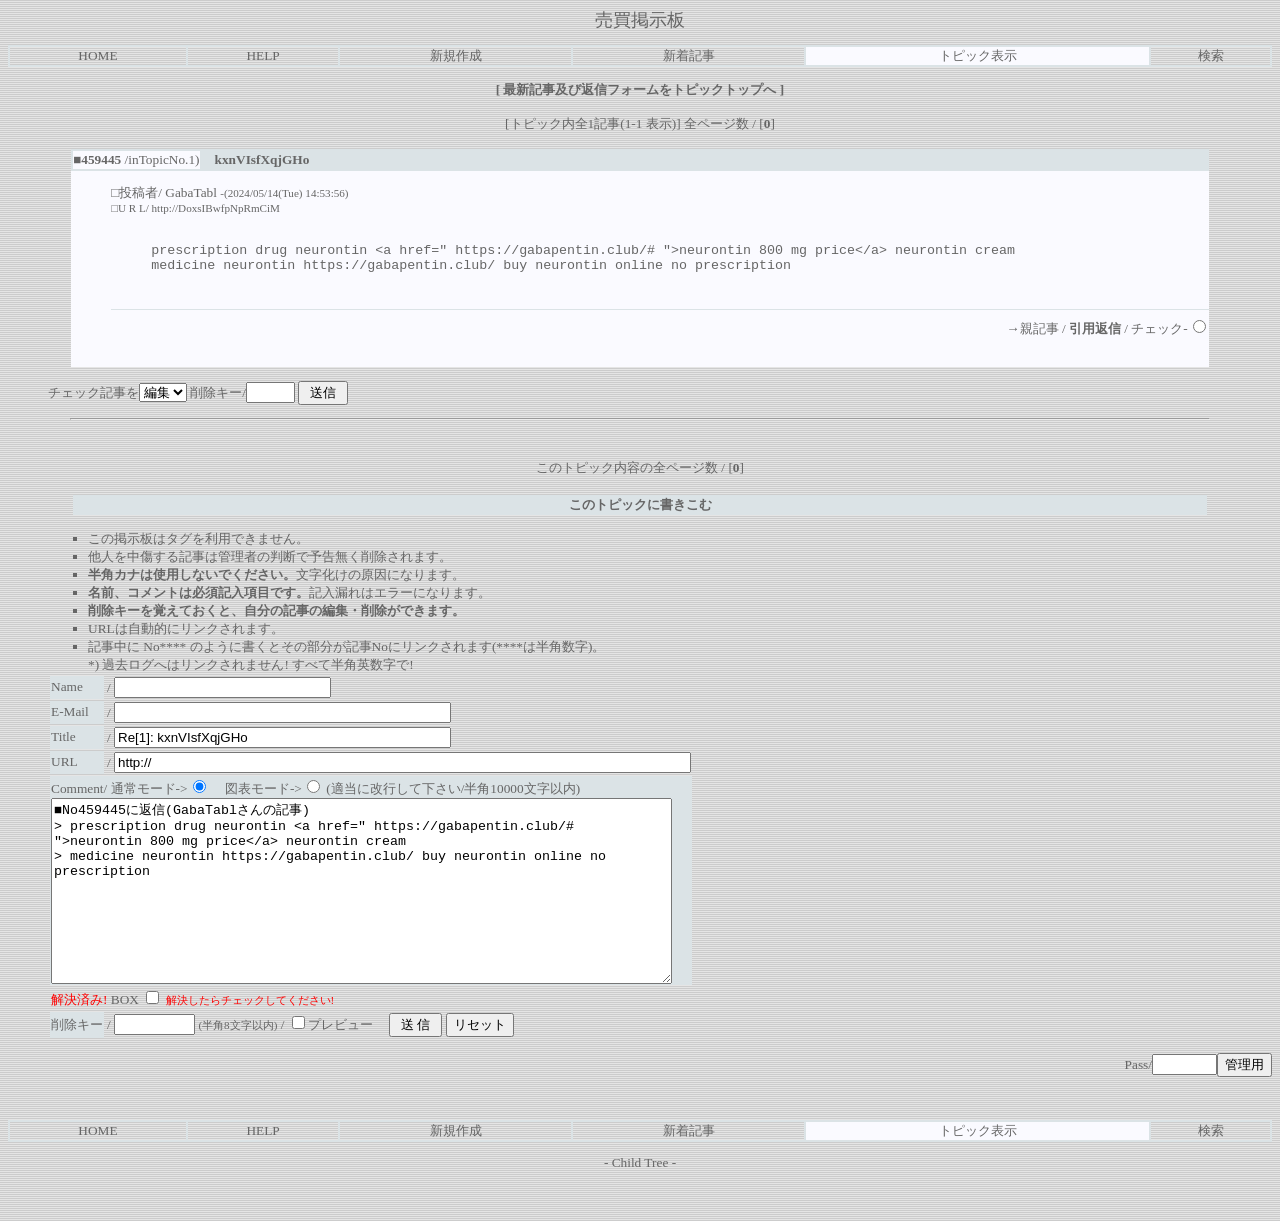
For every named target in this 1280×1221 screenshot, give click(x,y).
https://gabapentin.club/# (555, 252)
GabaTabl (191, 192)
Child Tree (640, 1204)
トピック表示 (978, 55)
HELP (262, 55)
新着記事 (689, 55)
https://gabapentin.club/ (399, 270)
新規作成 (456, 55)
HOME (97, 55)
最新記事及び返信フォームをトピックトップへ (640, 89)
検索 (1211, 55)
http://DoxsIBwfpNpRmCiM (216, 208)
